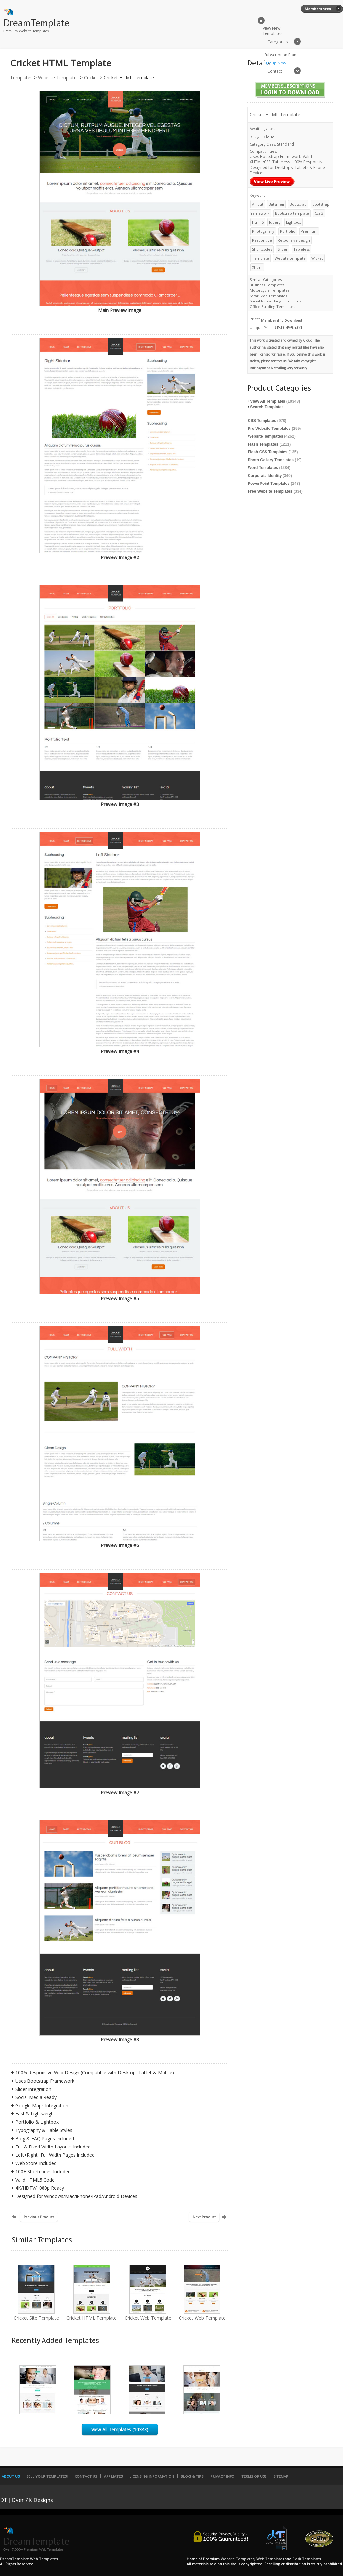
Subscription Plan (280, 55)
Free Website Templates (270, 491)
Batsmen (276, 204)
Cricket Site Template (36, 2315)
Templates (21, 77)
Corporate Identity (265, 475)
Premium (309, 231)
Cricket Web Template (148, 2315)
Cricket (91, 77)
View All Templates (267, 401)
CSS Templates (262, 420)
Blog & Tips (192, 2476)
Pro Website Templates (269, 428)
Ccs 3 (319, 213)
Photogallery (263, 231)
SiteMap (280, 2476)
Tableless (301, 249)
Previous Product (39, 2216)
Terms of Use (253, 2476)
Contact (274, 71)
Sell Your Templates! (47, 2476)
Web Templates (270, 2558)
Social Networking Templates (275, 301)
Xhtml (257, 267)
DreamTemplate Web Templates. (29, 2558)
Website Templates (58, 77)
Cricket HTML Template (91, 2315)
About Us (11, 2476)
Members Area (318, 8)
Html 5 (258, 222)
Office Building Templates (272, 306)
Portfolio (287, 231)
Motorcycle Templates (269, 290)
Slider (283, 249)
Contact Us (86, 2476)
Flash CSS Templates (267, 452)
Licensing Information (151, 2476)
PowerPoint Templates (269, 483)
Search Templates (266, 407)
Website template (290, 258)
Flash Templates (263, 444)
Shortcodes (262, 249)
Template (260, 258)
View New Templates (272, 31)
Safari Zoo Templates (268, 295)
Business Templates (267, 285)
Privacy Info (222, 2476)
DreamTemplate (36, 22)
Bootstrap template (292, 213)
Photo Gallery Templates (271, 460)
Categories (277, 42)
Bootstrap (298, 204)
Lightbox (293, 222)
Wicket (317, 258)
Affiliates (113, 2476)
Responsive (262, 240)
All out (257, 204)
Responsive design (294, 240)
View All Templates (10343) (119, 2429)
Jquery (275, 222)
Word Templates (263, 468)
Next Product (204, 2216)
